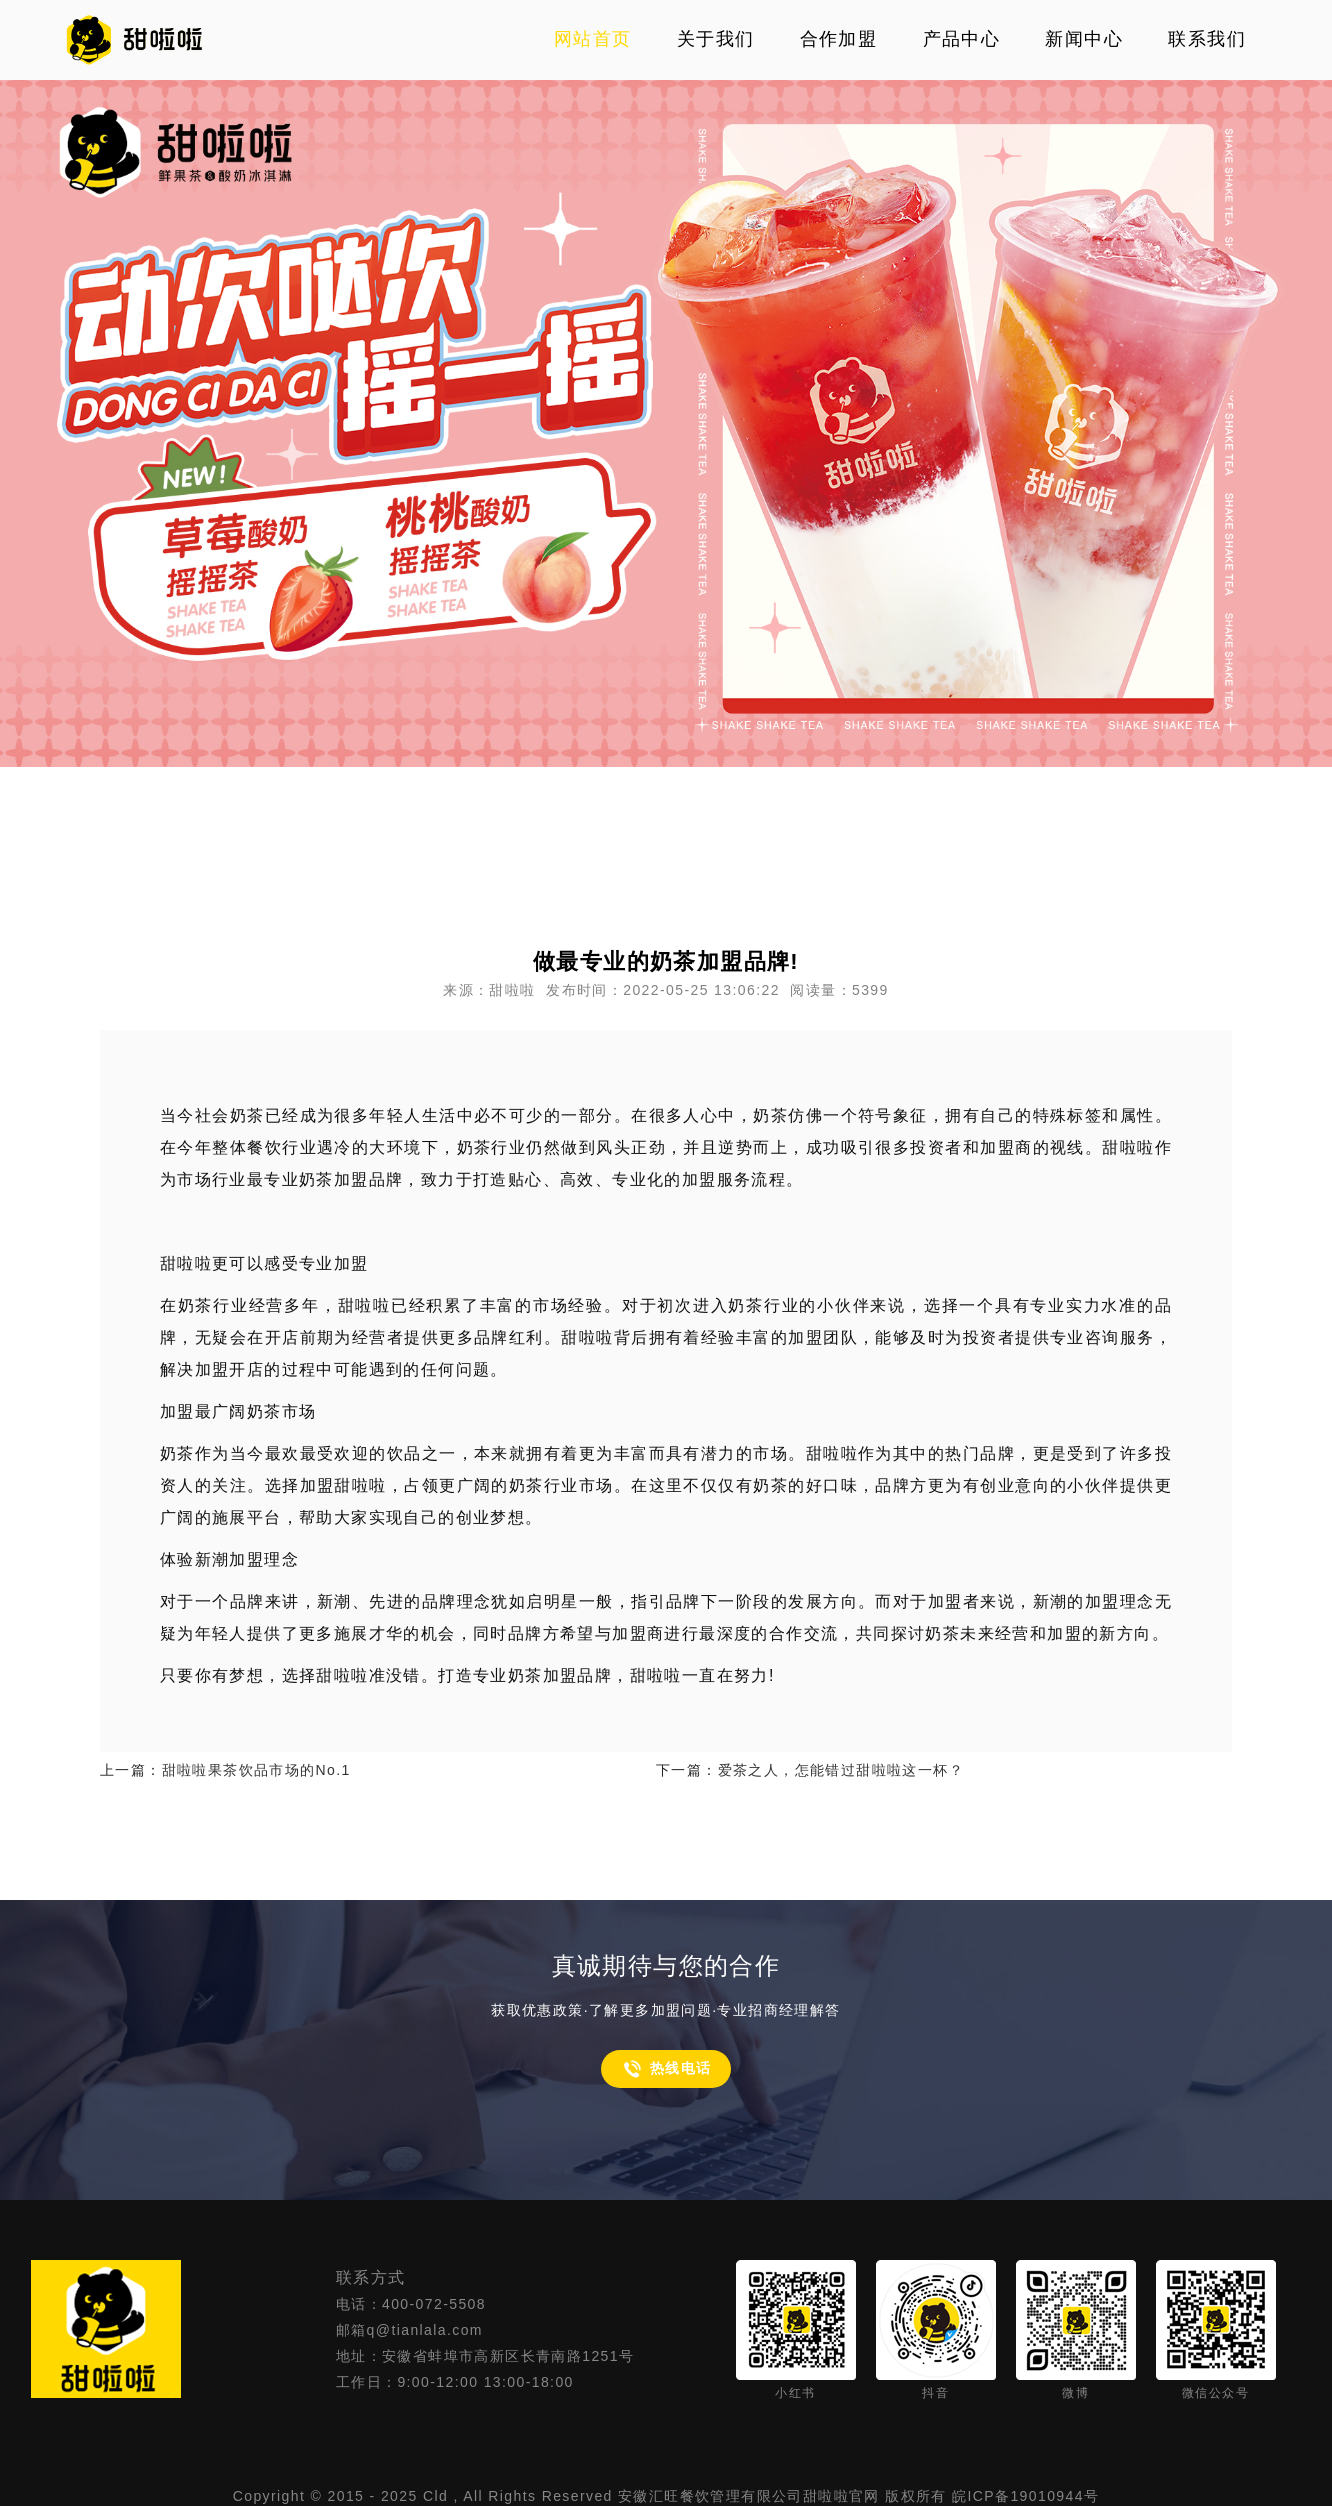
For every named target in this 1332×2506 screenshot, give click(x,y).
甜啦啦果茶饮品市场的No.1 (256, 1770)
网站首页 (593, 39)
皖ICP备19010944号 (1025, 2496)
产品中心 (962, 39)
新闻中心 (1084, 39)
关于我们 (716, 39)
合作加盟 (839, 39)
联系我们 (1207, 39)
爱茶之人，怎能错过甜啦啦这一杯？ (841, 1770)
